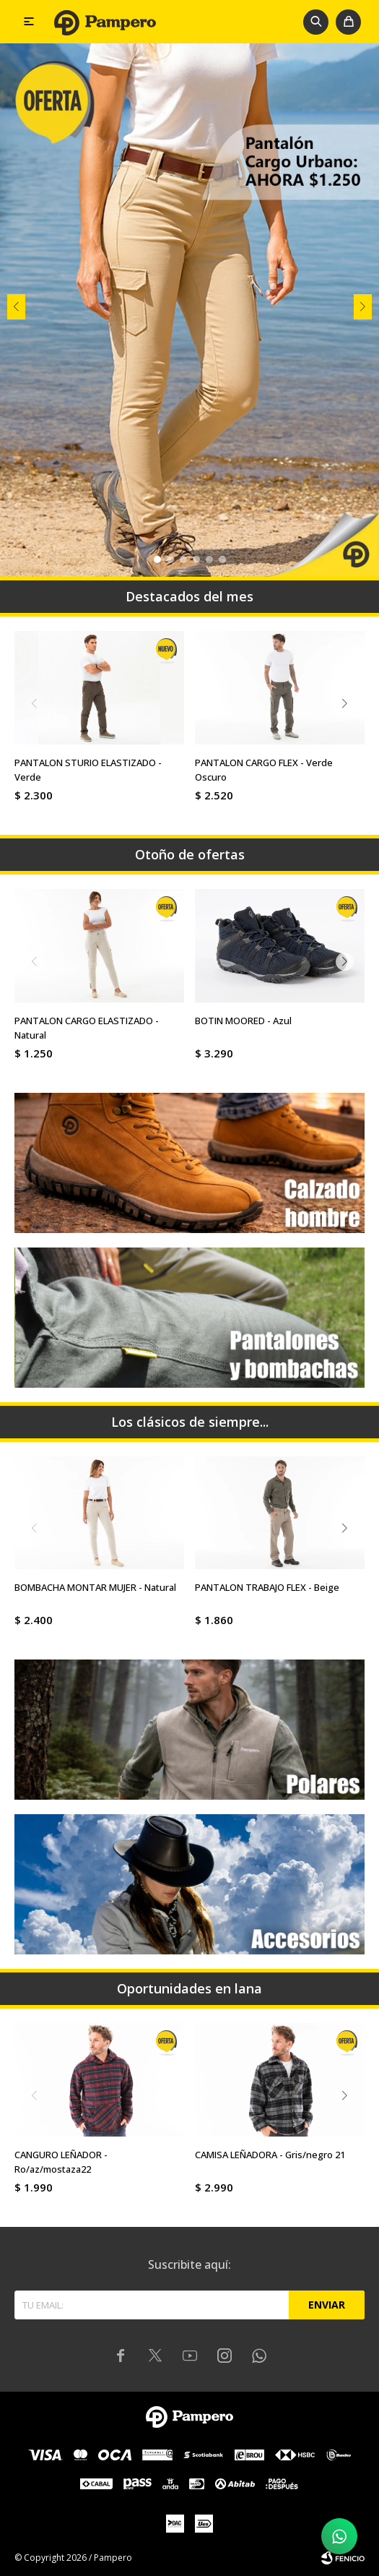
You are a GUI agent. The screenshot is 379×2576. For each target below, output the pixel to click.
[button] (316, 22)
